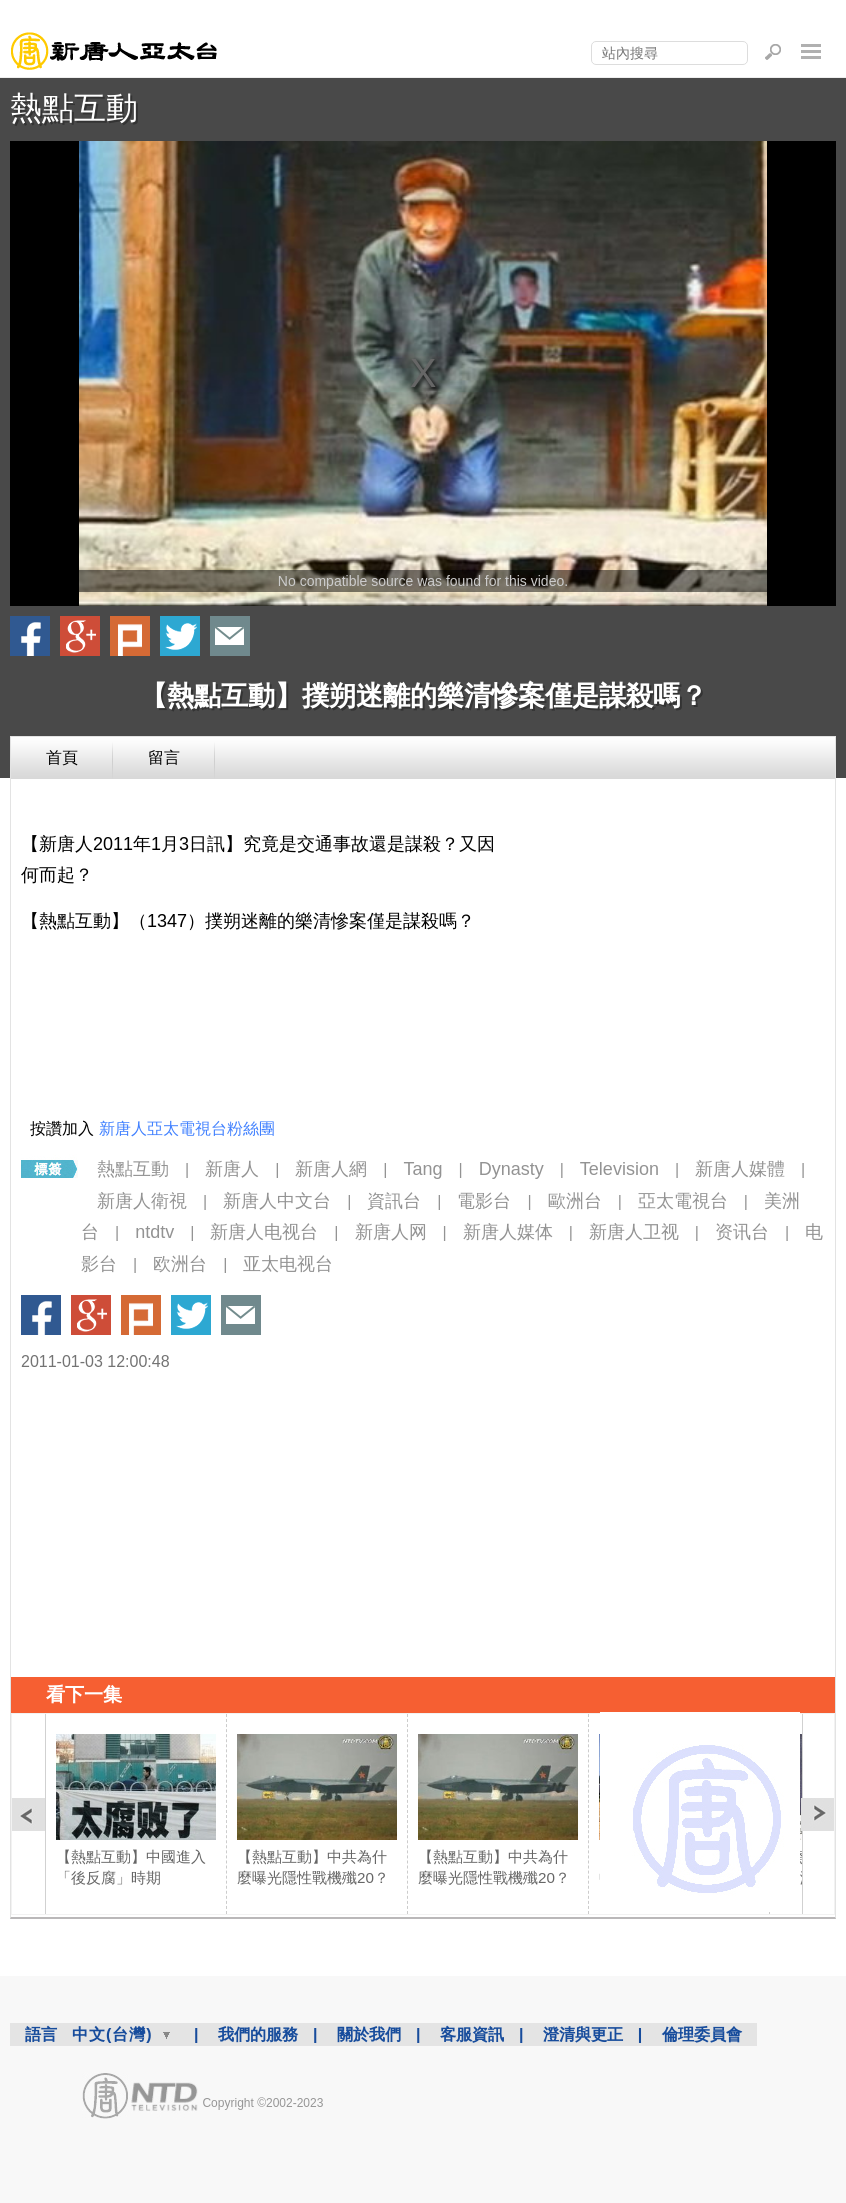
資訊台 (394, 1201)
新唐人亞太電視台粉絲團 (187, 1128)
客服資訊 (472, 2034)
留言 (164, 757)
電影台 (484, 1201)
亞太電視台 (683, 1201)
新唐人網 (331, 1169)
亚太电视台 (288, 1264)
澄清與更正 (583, 2034)
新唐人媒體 (740, 1169)
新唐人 (232, 1169)
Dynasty (511, 1169)
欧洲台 (180, 1264)
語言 (41, 2034)
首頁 (62, 757)
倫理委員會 (702, 2034)
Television (619, 1169)
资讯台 (742, 1232)
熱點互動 (74, 108)
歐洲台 (575, 1201)
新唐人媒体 (508, 1232)
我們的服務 (258, 2034)
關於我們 (369, 2034)
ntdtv (154, 1232)
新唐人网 (391, 1232)
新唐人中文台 (277, 1201)
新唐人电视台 (264, 1232)
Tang (422, 1169)
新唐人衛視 (142, 1201)
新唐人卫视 (634, 1232)
